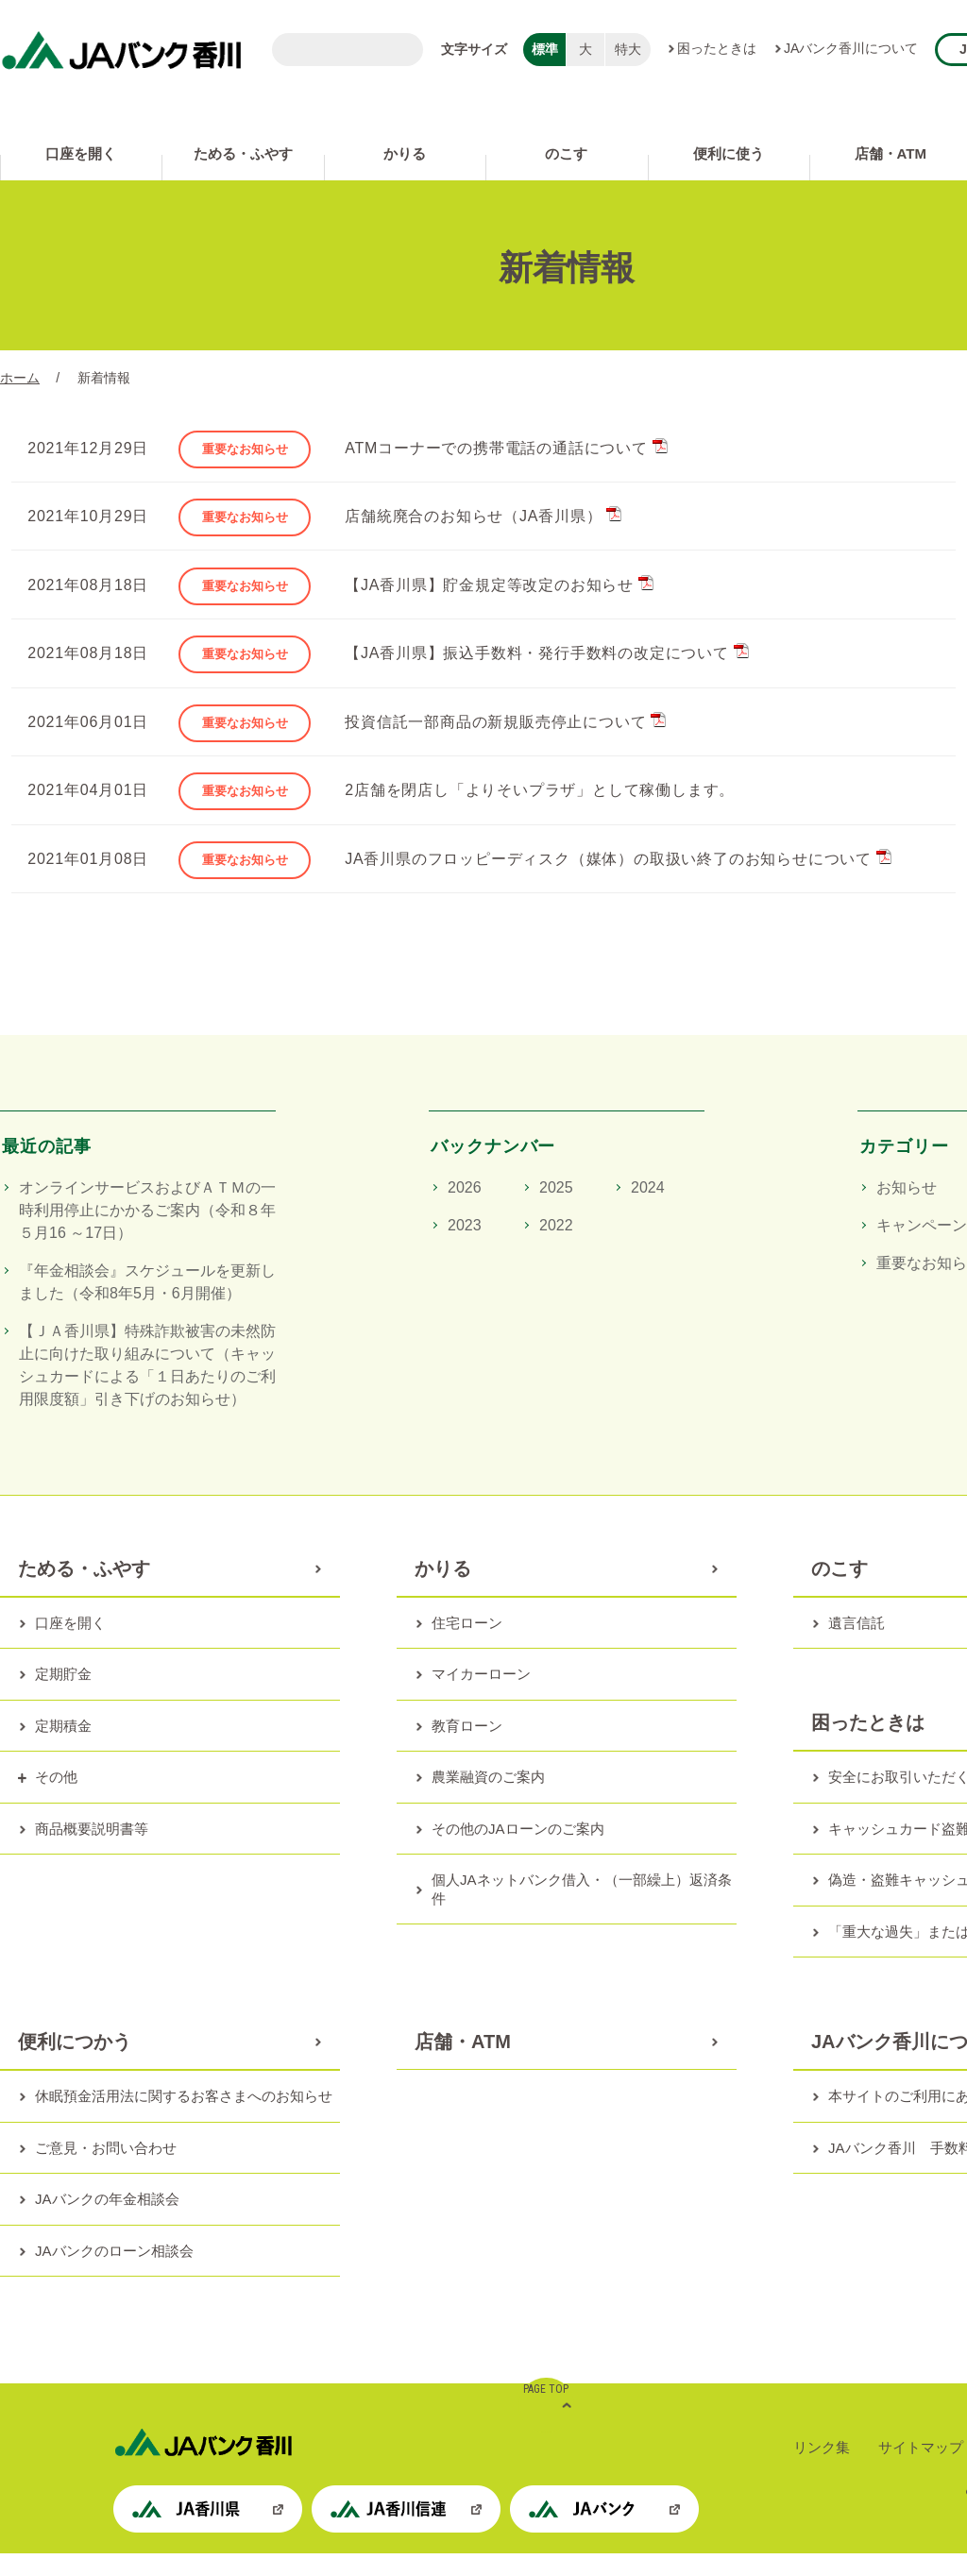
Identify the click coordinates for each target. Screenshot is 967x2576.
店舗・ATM (463, 2064)
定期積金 (63, 1748)
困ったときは (716, 48)
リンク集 (821, 2470)
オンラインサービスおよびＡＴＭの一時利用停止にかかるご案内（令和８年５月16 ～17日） (147, 1232)
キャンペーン (921, 1248)
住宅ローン (467, 1645)
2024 (648, 1210)
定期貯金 (63, 1696)
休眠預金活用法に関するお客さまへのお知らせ (183, 2118)
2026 (465, 1210)
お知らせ (906, 1210)
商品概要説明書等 (91, 1851)
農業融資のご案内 (488, 1799)
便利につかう (74, 2064)
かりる (404, 153)
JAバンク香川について (851, 48)
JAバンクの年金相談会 (107, 2221)
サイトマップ (920, 2470)
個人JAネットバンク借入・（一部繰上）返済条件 (582, 1911)
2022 (556, 1248)
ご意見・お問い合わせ (106, 2170)
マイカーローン (481, 1696)
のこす (566, 153)
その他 (56, 1799)
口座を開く (80, 153)
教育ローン (467, 1748)
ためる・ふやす (243, 153)
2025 (556, 1210)
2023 (465, 1248)
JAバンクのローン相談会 (114, 2273)
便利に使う (728, 153)
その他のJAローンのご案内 (518, 1851)
